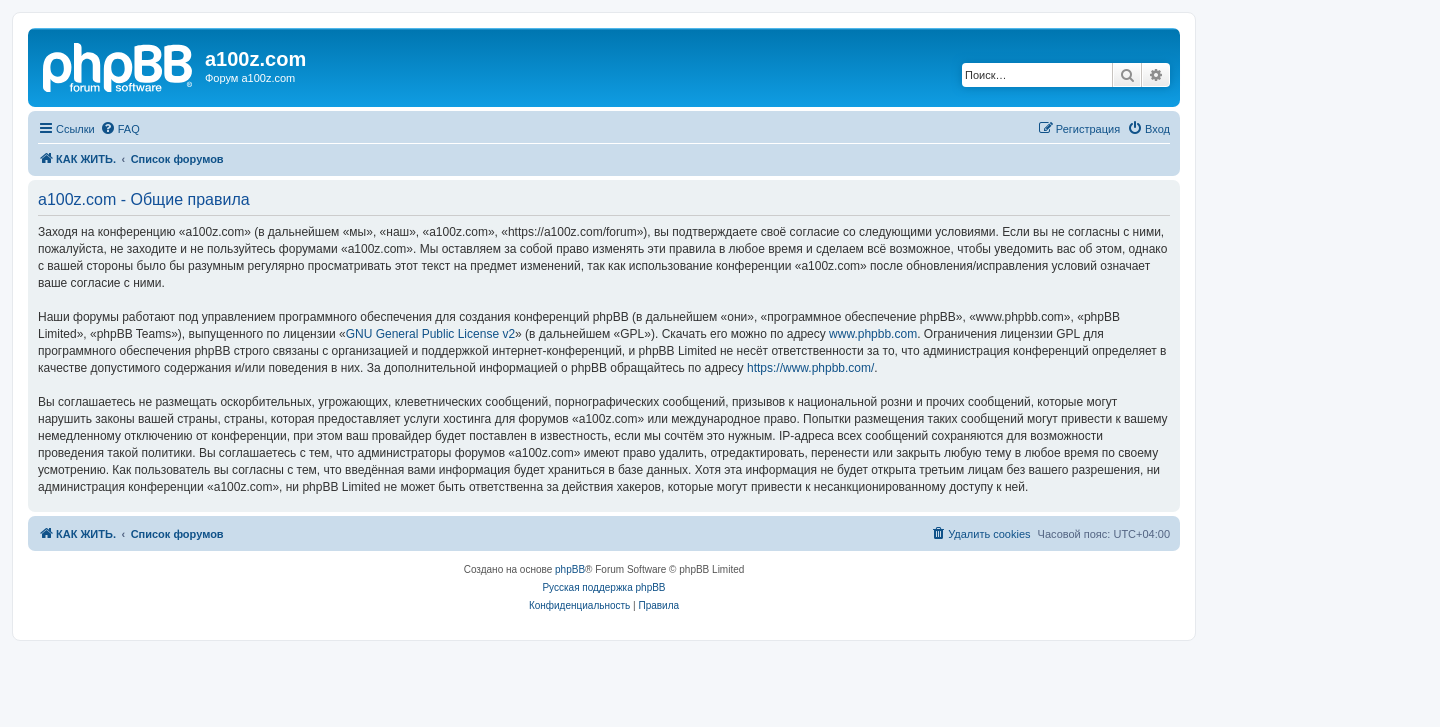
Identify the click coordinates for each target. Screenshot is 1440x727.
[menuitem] (120, 129)
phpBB (570, 569)
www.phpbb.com (873, 334)
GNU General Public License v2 (430, 334)
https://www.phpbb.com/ (810, 368)
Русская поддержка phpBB (603, 587)
